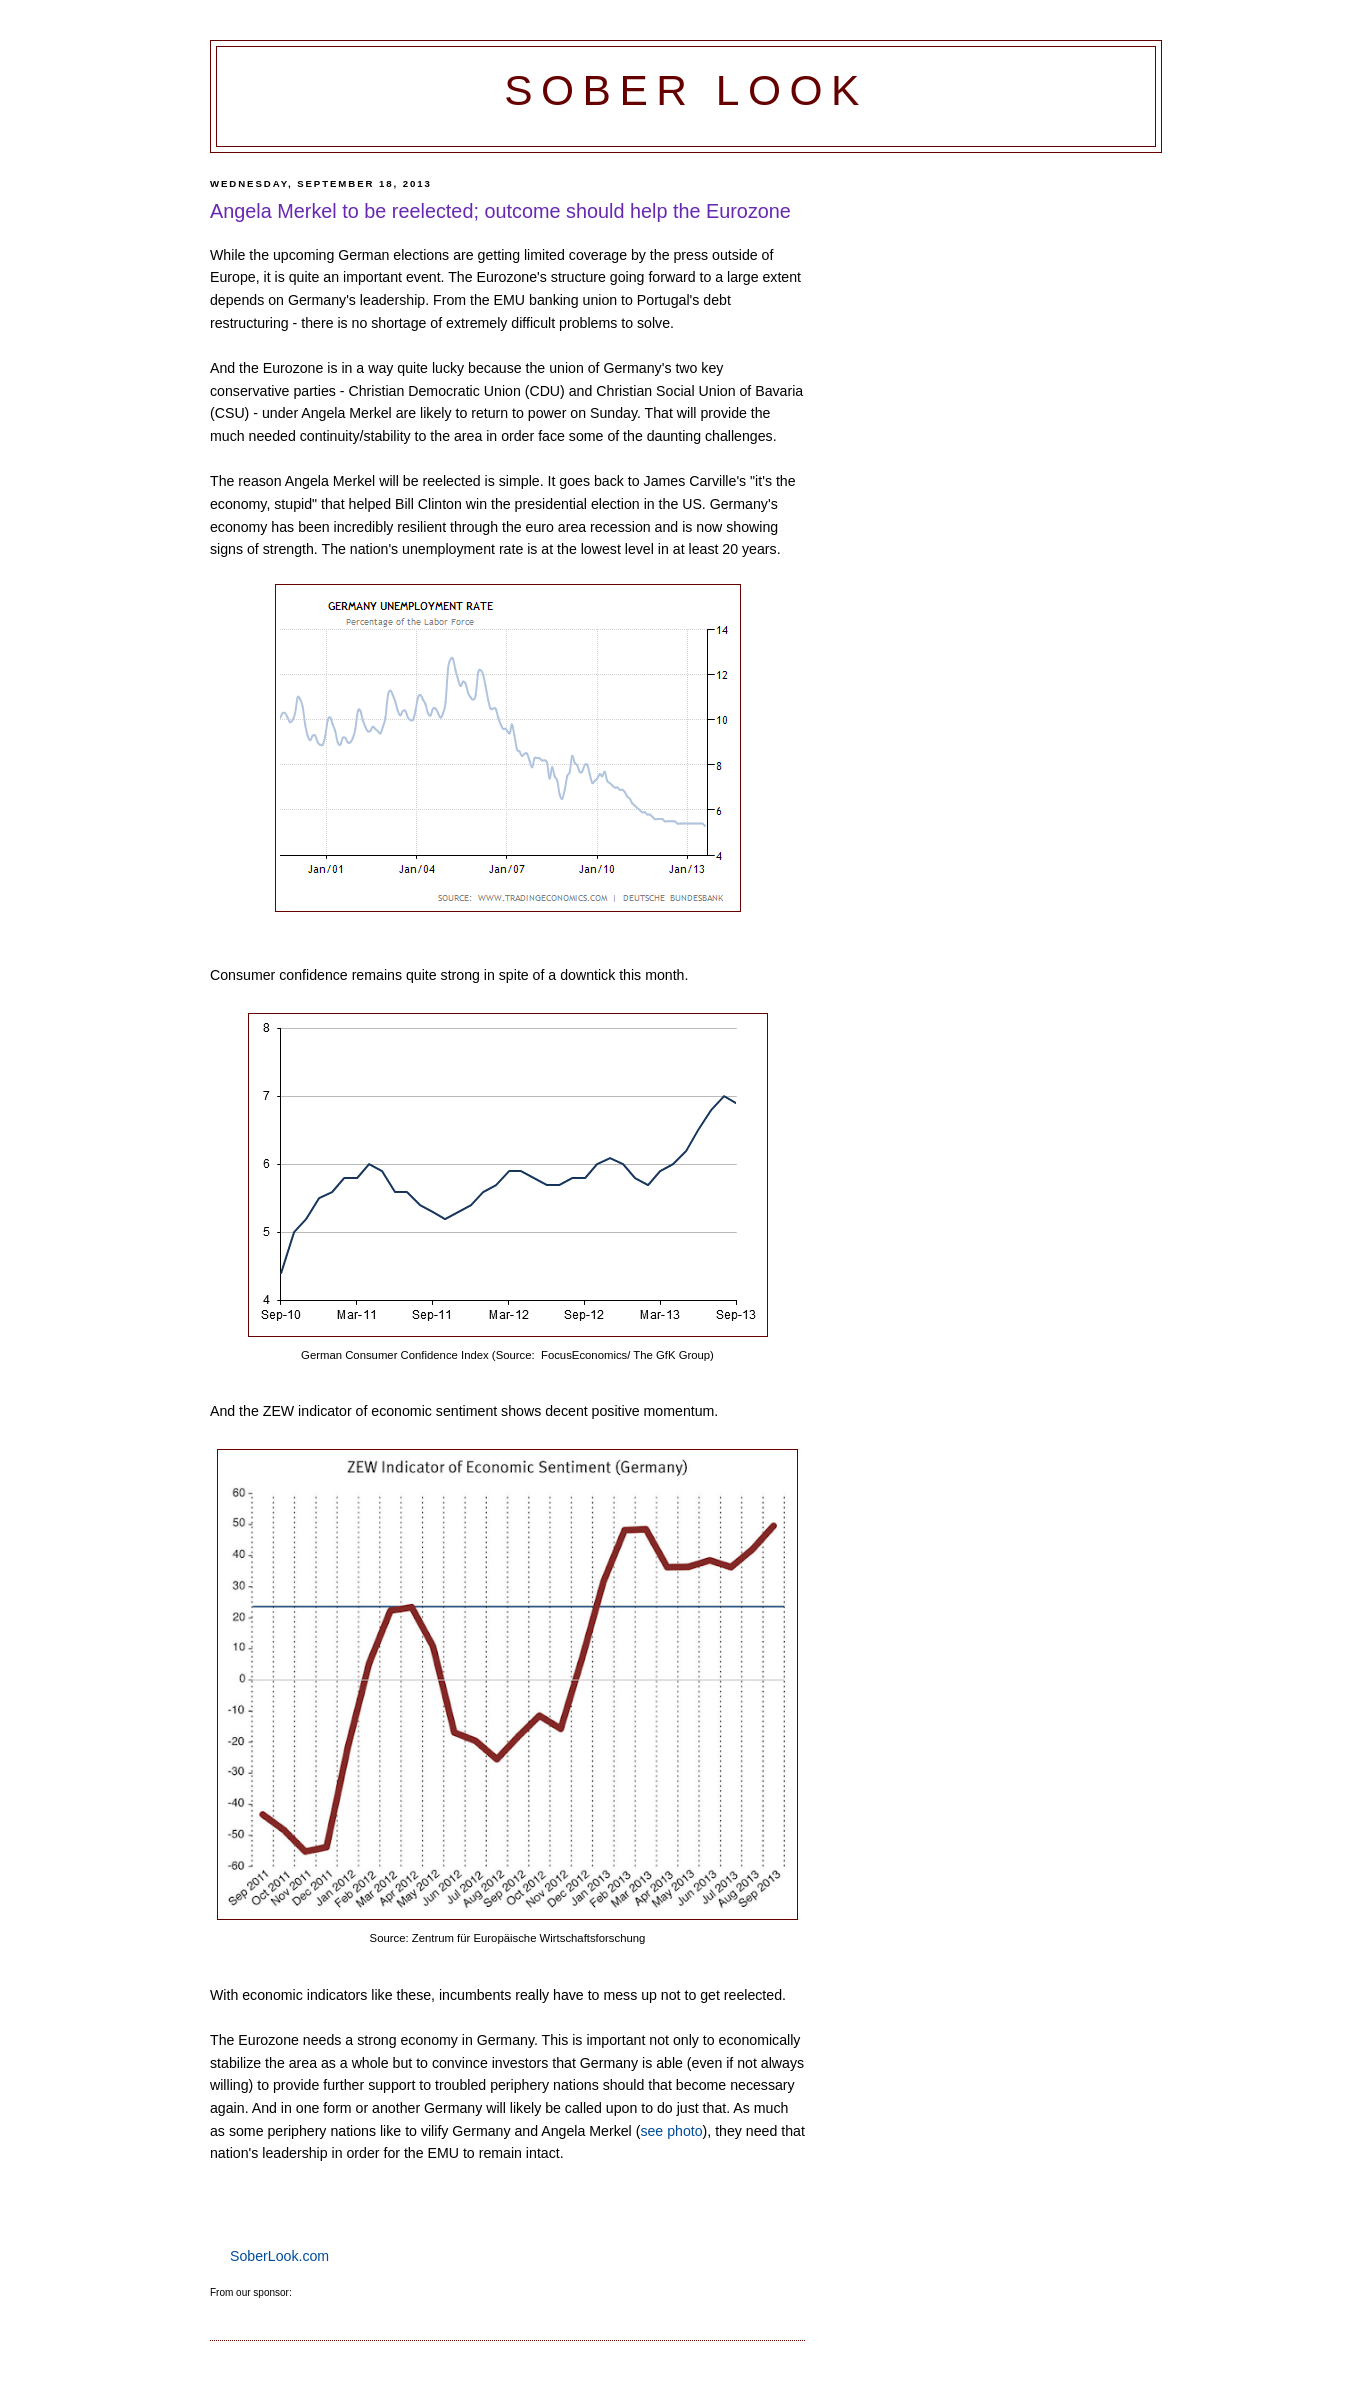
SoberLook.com (279, 2256)
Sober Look (686, 90)
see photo (671, 2131)
